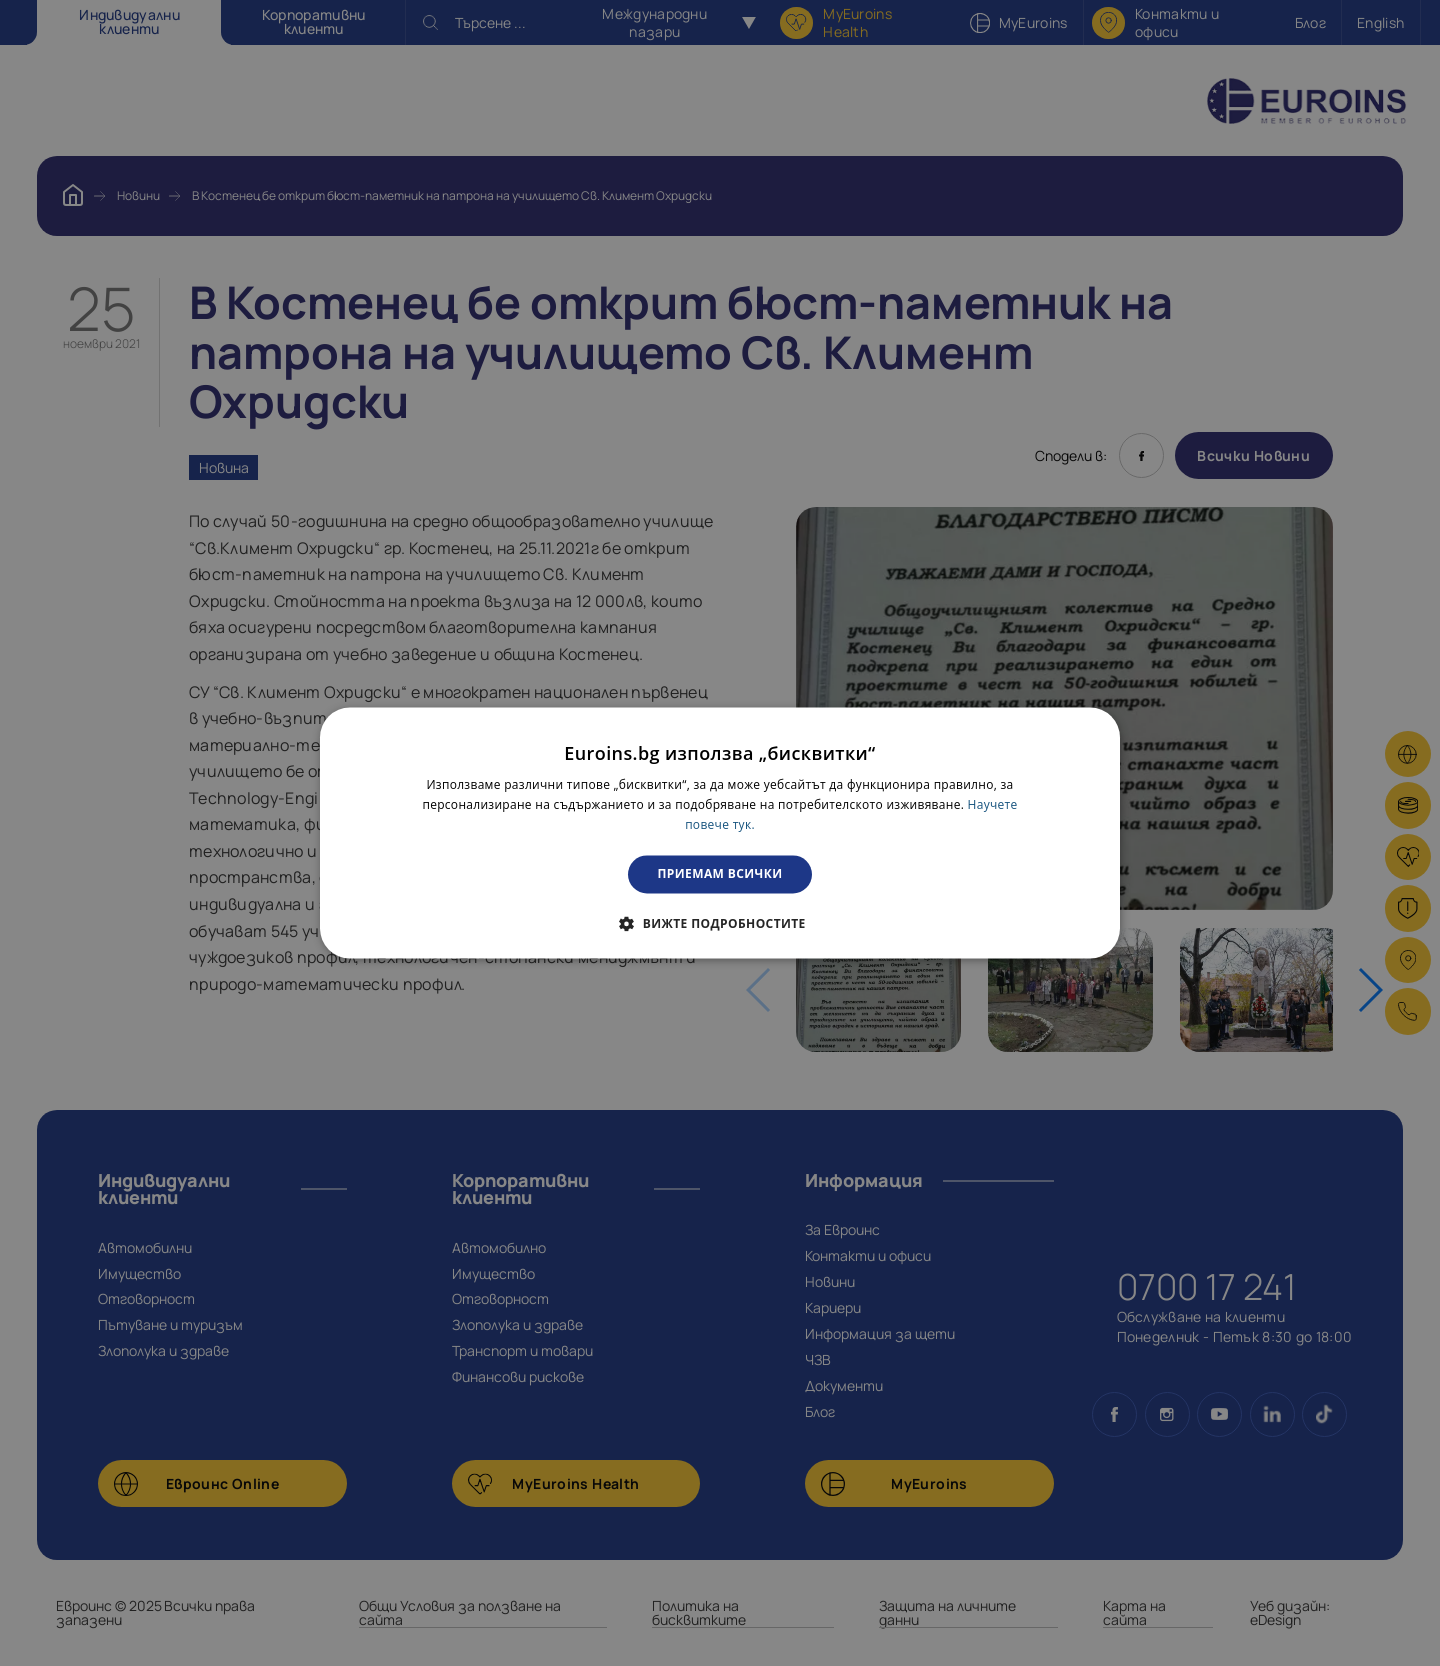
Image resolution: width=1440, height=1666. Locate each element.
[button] (719, 924)
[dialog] (720, 832)
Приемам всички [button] (720, 873)
